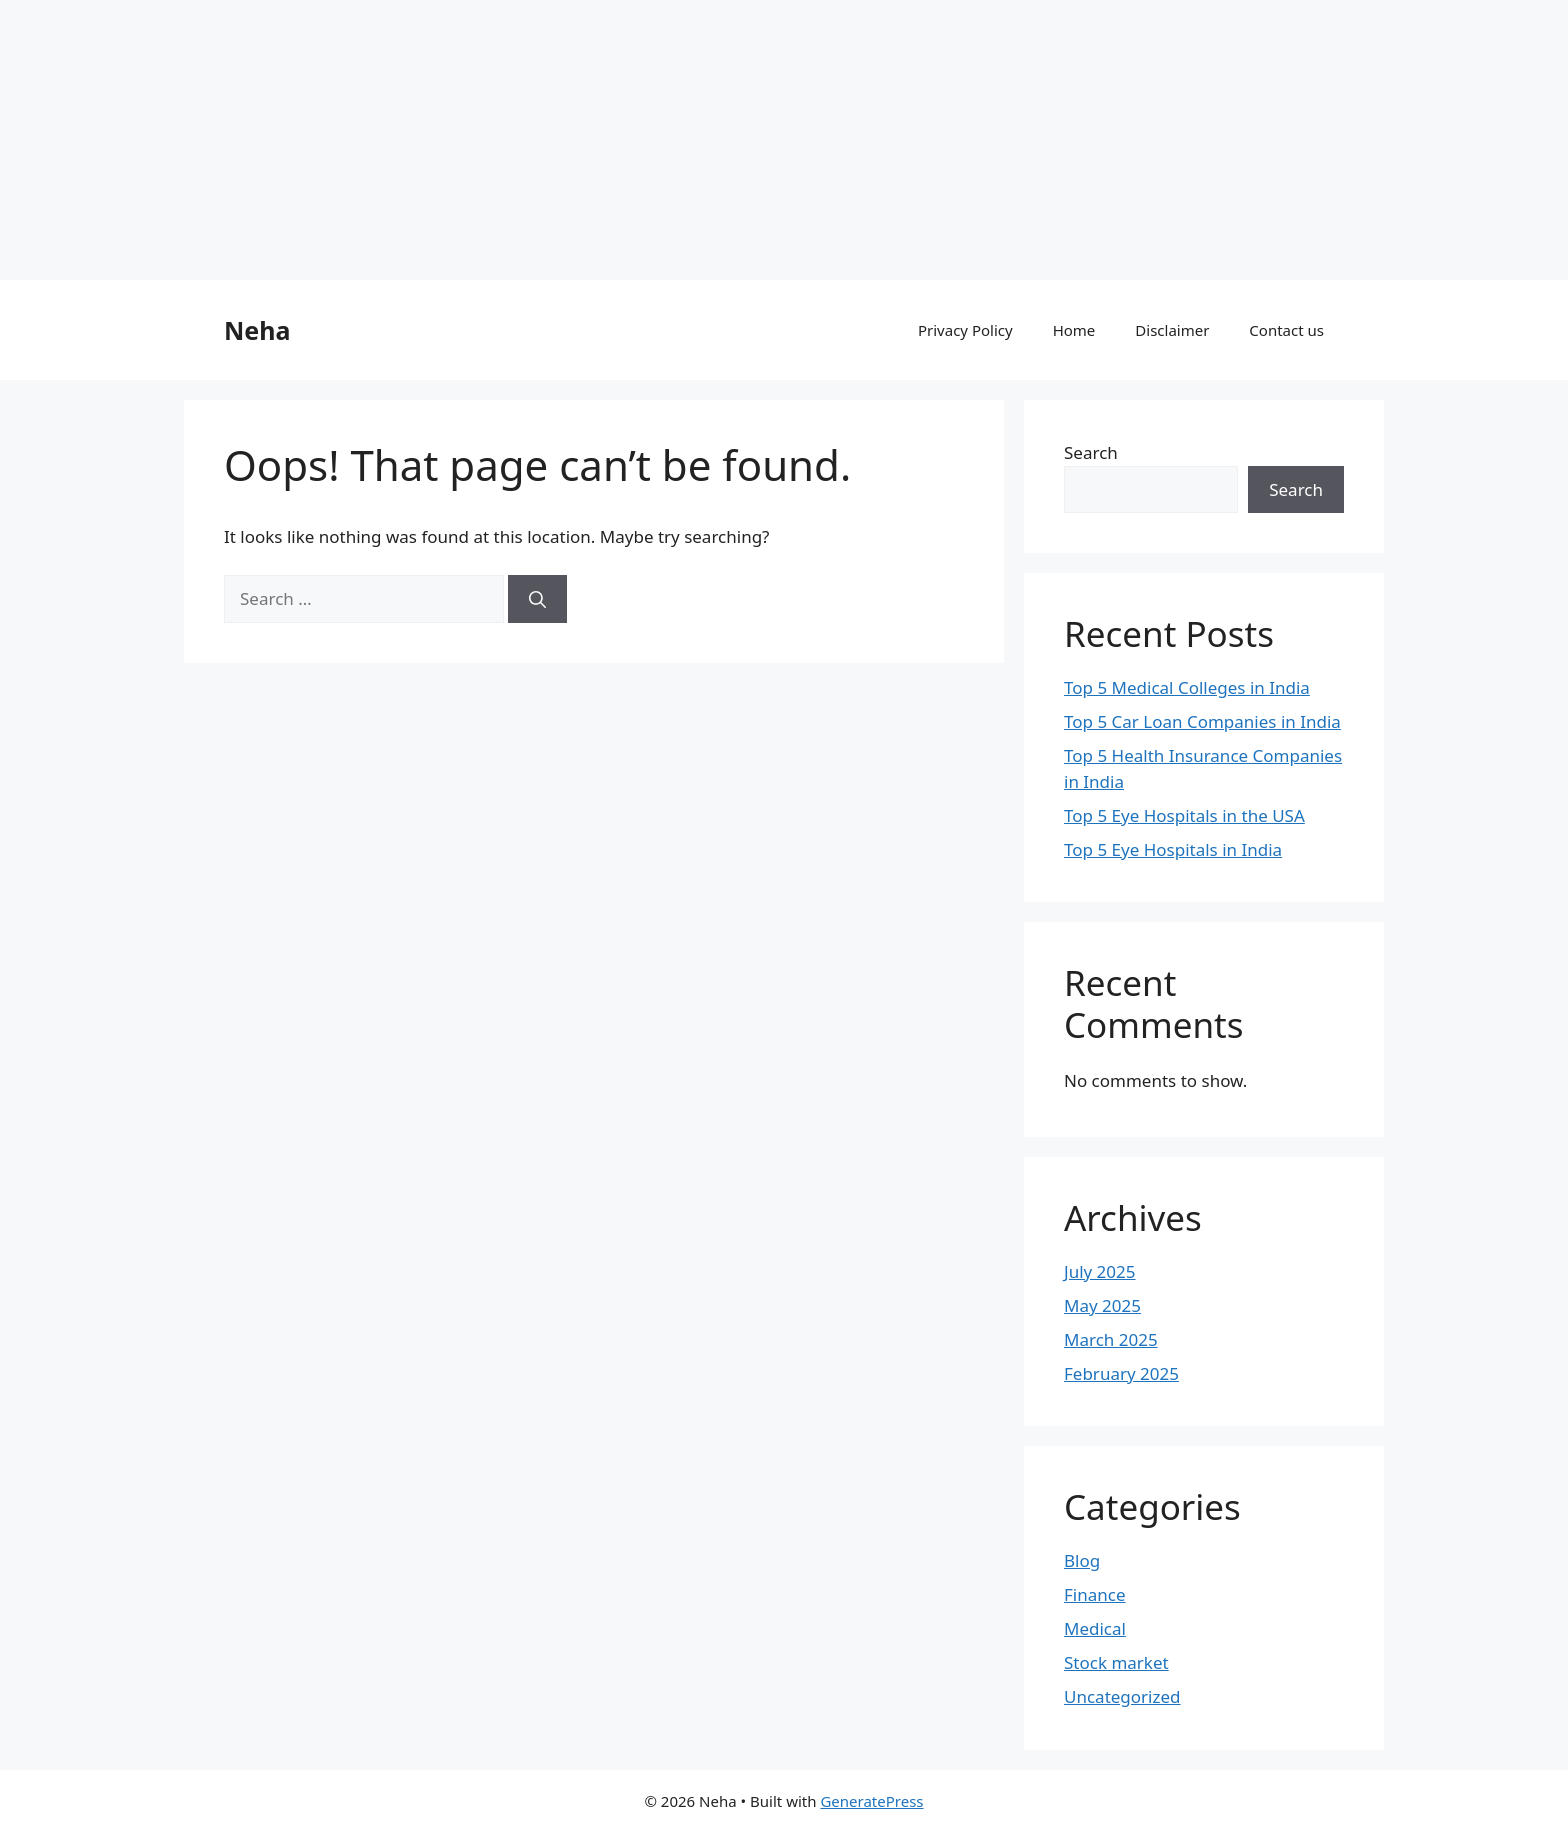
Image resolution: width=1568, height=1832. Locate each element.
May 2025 (1102, 1305)
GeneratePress (871, 1801)
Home (1074, 330)
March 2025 (1111, 1339)
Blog (1082, 1560)
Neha (257, 330)
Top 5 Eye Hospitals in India (1173, 849)
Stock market (1116, 1662)
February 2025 (1121, 1373)
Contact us (1286, 330)
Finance (1095, 1594)
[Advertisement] (600, 140)
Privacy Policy (965, 330)
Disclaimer (1172, 330)
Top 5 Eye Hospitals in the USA (1184, 815)
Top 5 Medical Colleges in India (1187, 687)
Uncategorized (1122, 1696)
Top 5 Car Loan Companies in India (1202, 721)
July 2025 (1100, 1271)
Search (1091, 452)
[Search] (537, 599)
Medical (1095, 1628)
